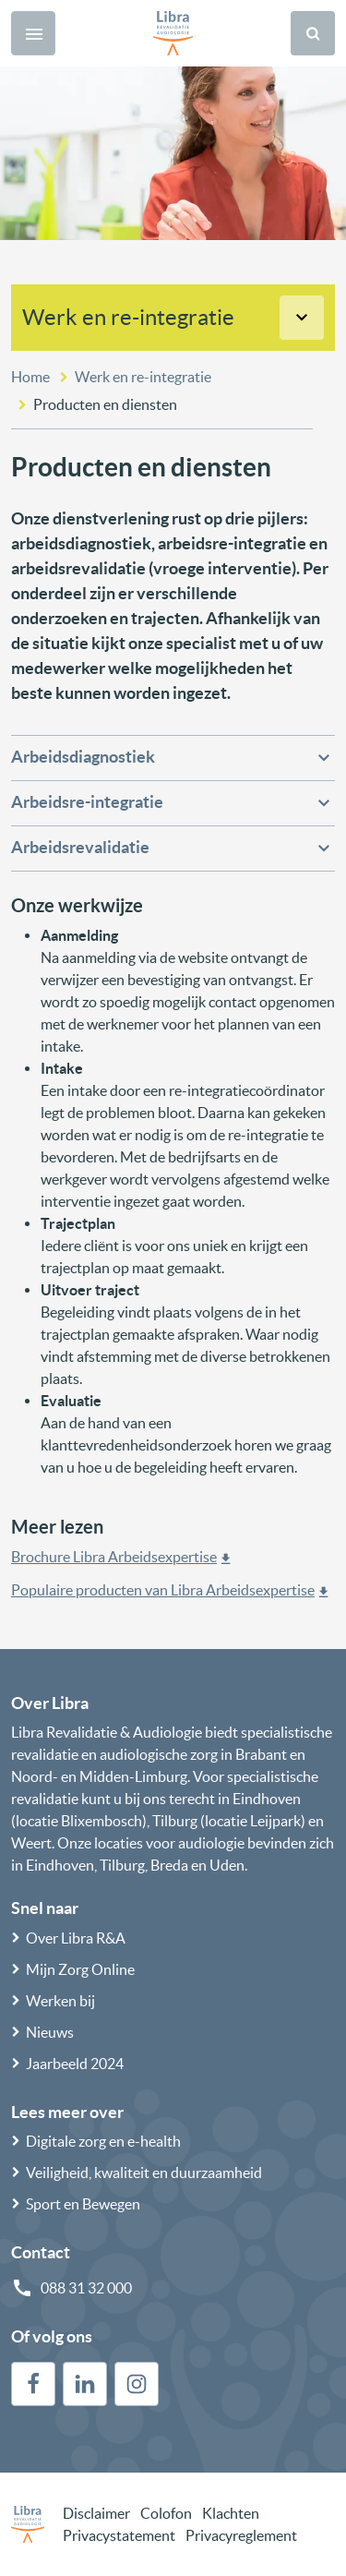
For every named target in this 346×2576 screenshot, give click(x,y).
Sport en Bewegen (83, 2204)
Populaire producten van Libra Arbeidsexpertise (163, 1590)
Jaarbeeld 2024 (75, 2063)
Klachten (230, 2513)
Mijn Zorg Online (80, 1969)
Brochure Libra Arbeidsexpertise (114, 1556)
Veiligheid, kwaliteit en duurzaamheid (144, 2172)
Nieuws (50, 2032)
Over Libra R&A (75, 1938)
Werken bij (60, 2000)
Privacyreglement (241, 2535)
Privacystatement (119, 2535)
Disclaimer (96, 2513)
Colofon (166, 2513)
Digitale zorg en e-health (103, 2141)
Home (30, 376)
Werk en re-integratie (128, 317)
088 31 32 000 (86, 2288)
